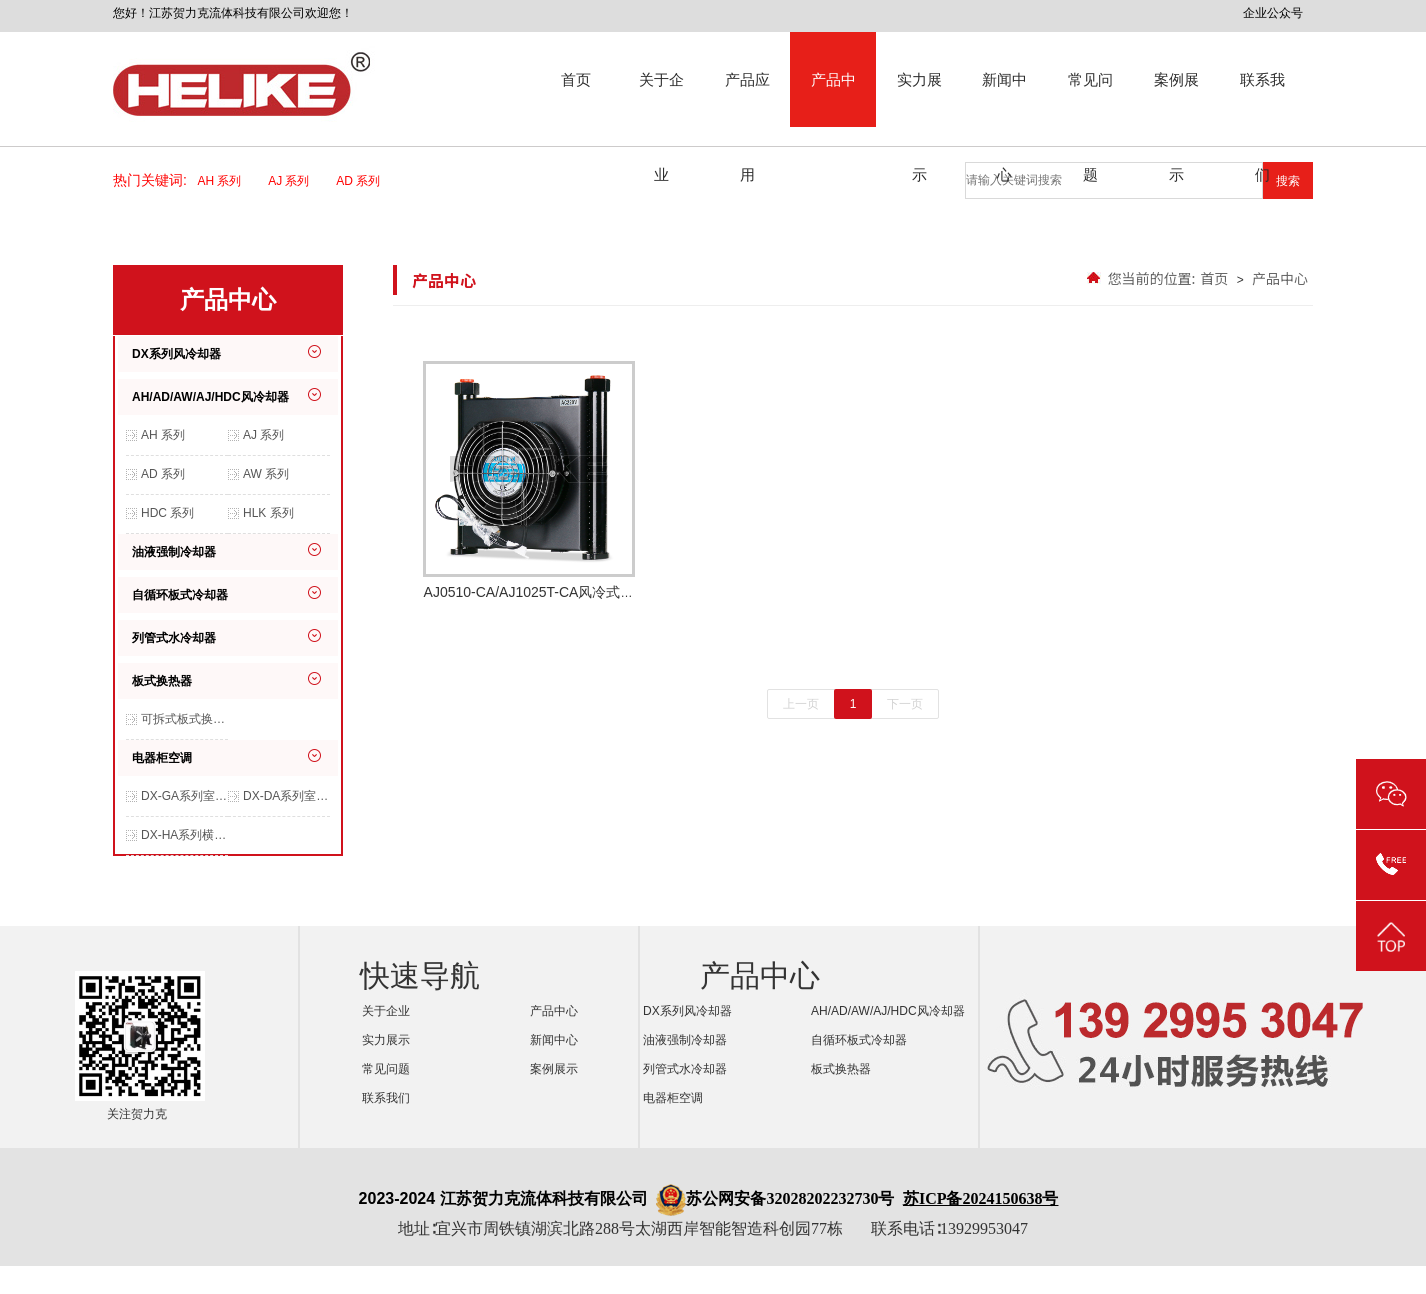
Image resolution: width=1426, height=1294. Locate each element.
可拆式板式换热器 (184, 719)
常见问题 (1090, 99)
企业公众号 (1273, 13)
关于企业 (661, 99)
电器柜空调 (162, 758)
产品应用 (747, 99)
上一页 (801, 704)
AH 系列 (226, 181)
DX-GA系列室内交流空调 (184, 796)
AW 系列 (266, 474)
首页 (576, 79)
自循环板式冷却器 (180, 595)
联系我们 (1262, 99)
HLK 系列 (268, 513)
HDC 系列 (167, 513)
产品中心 (833, 99)
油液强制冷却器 (174, 552)
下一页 (905, 704)
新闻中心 (1004, 99)
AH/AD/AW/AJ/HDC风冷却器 (210, 397)
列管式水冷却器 (174, 638)
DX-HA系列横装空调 (184, 835)
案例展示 (1176, 99)
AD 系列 (364, 181)
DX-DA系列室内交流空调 (286, 796)
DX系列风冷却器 (176, 354)
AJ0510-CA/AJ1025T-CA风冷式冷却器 (529, 495)
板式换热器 (162, 681)
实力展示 (919, 99)
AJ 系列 (295, 181)
